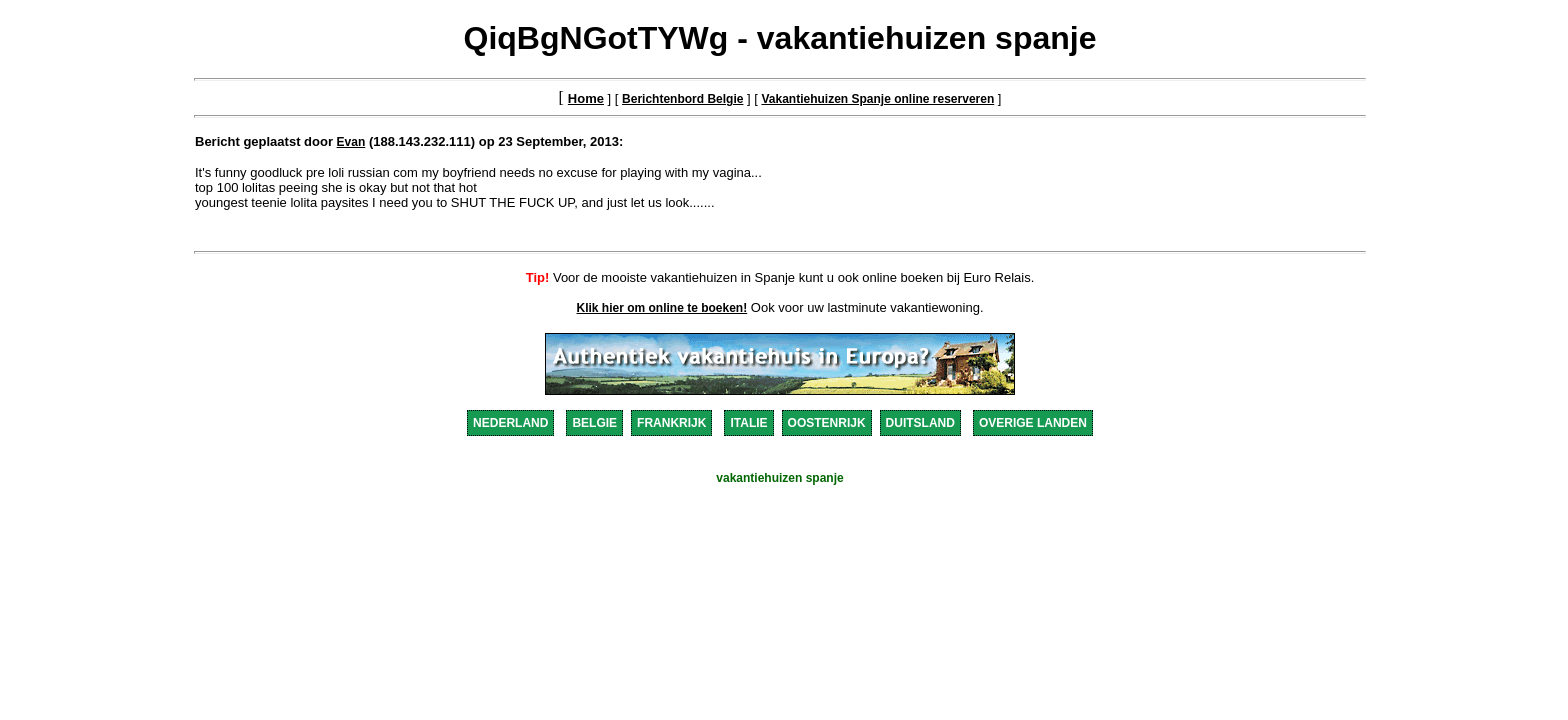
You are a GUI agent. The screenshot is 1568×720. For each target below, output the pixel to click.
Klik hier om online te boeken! (662, 308)
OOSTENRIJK (827, 423)
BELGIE (594, 423)
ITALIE (748, 423)
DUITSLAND (920, 423)
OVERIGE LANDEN (1033, 423)
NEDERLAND (510, 423)
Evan (351, 142)
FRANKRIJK (671, 423)
